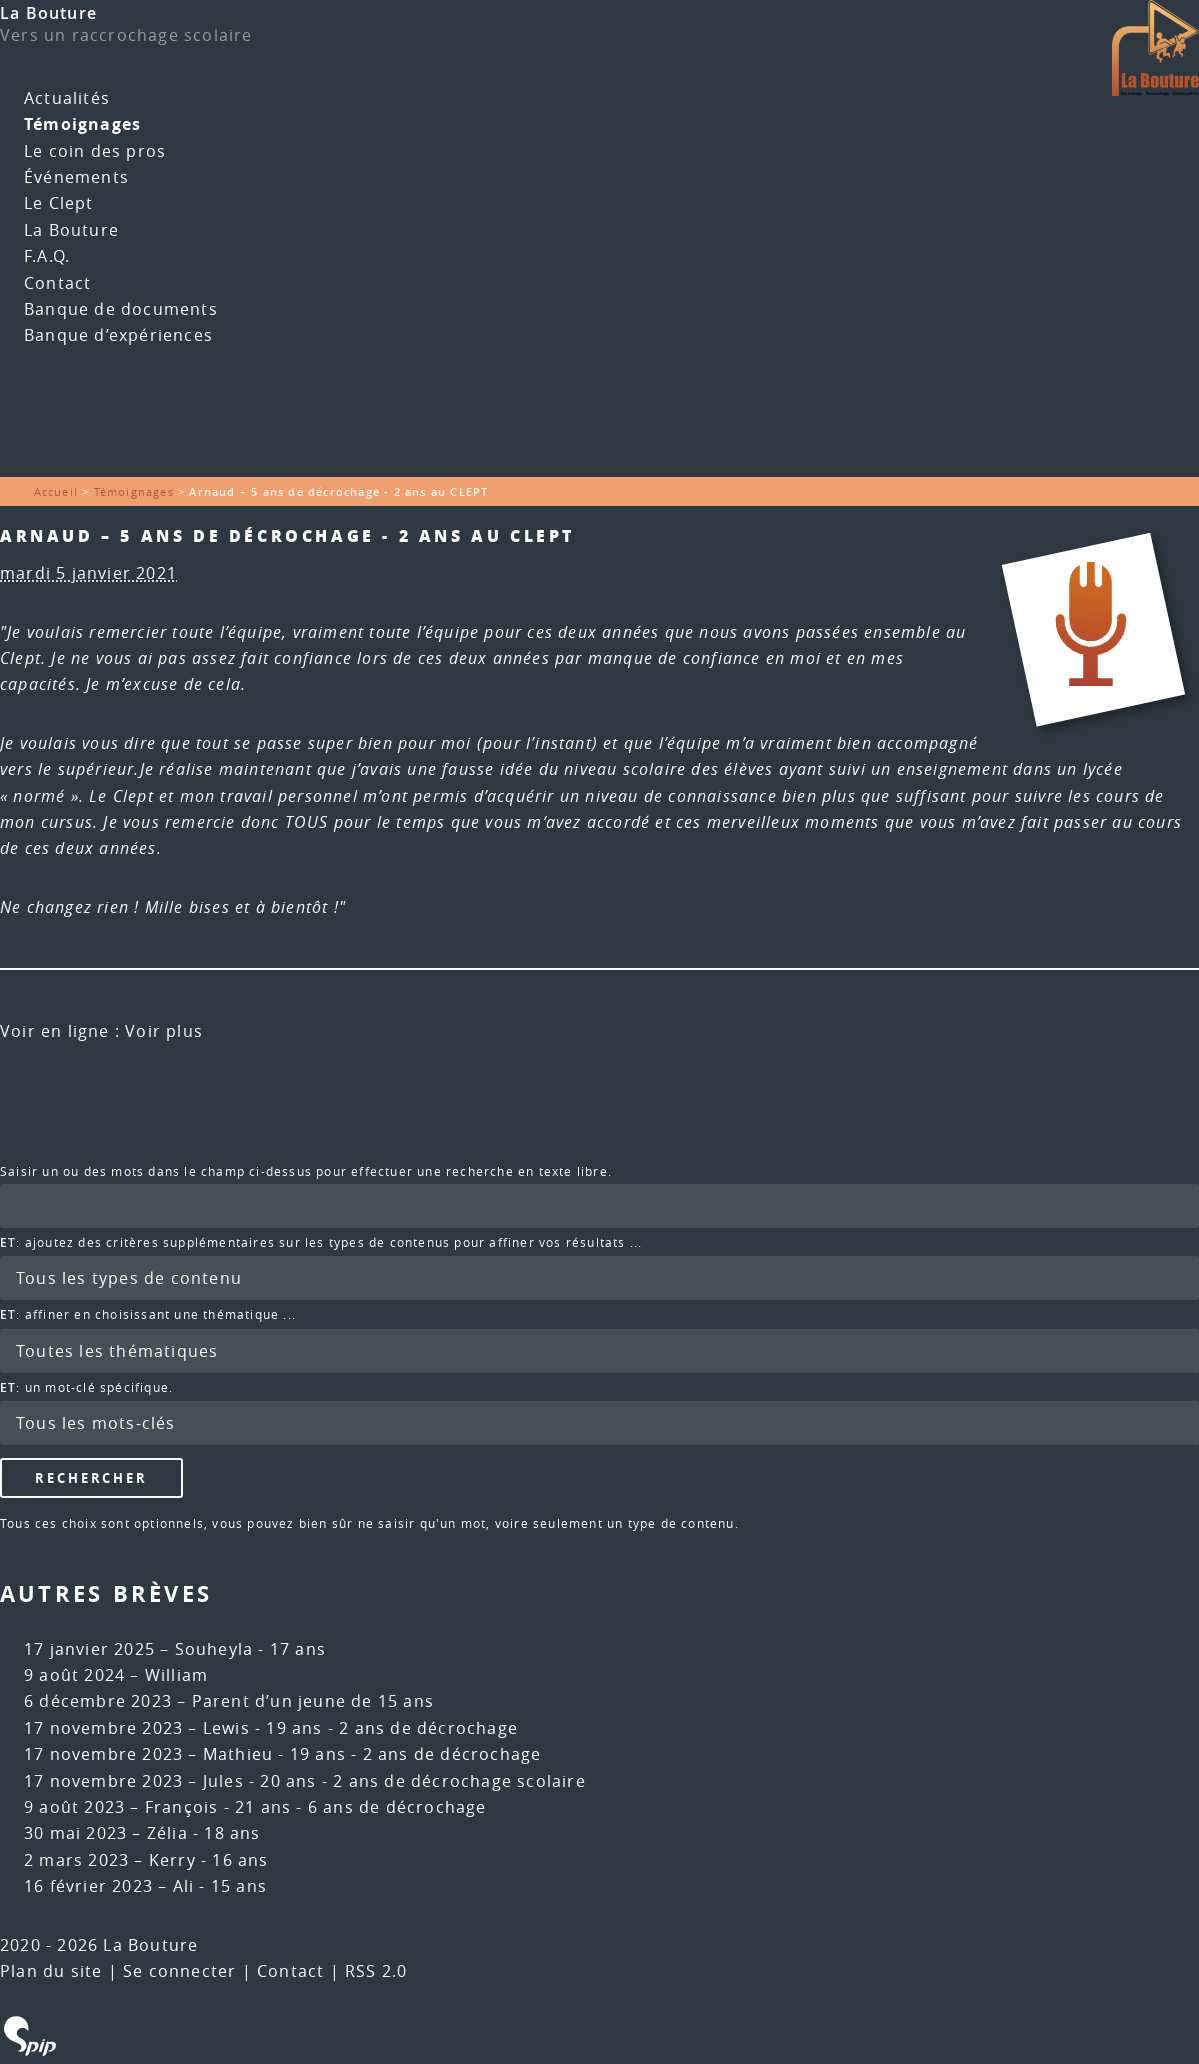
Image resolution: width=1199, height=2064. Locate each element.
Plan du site (51, 1971)
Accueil (56, 491)
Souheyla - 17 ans (250, 1649)
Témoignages (82, 124)
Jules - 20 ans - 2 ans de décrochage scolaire (394, 1781)
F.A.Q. (47, 256)
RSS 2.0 (376, 1971)
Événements (76, 177)
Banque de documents (121, 309)
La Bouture (48, 13)
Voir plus (164, 1031)
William (176, 1675)
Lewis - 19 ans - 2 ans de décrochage (360, 1728)
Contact (57, 283)
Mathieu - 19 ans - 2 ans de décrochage (372, 1754)
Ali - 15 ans (220, 1886)
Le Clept (59, 203)
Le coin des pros (95, 151)
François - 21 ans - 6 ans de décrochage (316, 1807)
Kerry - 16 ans (209, 1860)
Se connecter (179, 1971)
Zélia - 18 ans (204, 1833)
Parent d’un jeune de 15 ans (313, 1701)
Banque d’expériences (118, 335)
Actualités (67, 98)
